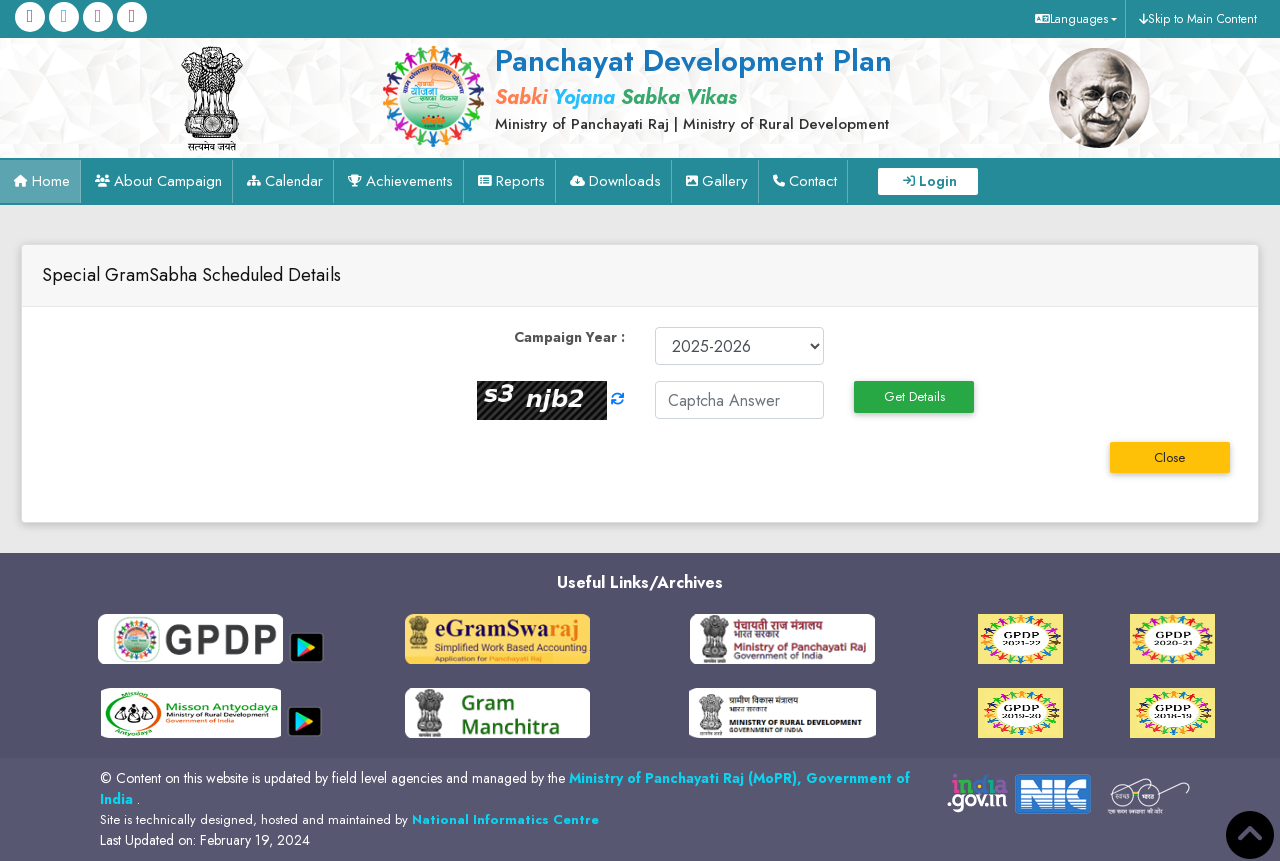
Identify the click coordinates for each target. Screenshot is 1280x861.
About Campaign (168, 181)
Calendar (294, 181)
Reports (520, 181)
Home (51, 181)
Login (938, 181)
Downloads (625, 181)
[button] (1073, 19)
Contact (813, 181)
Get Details (914, 396)
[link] (687, 87)
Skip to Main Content (1202, 19)
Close (1169, 457)
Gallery (725, 181)
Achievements (409, 181)
